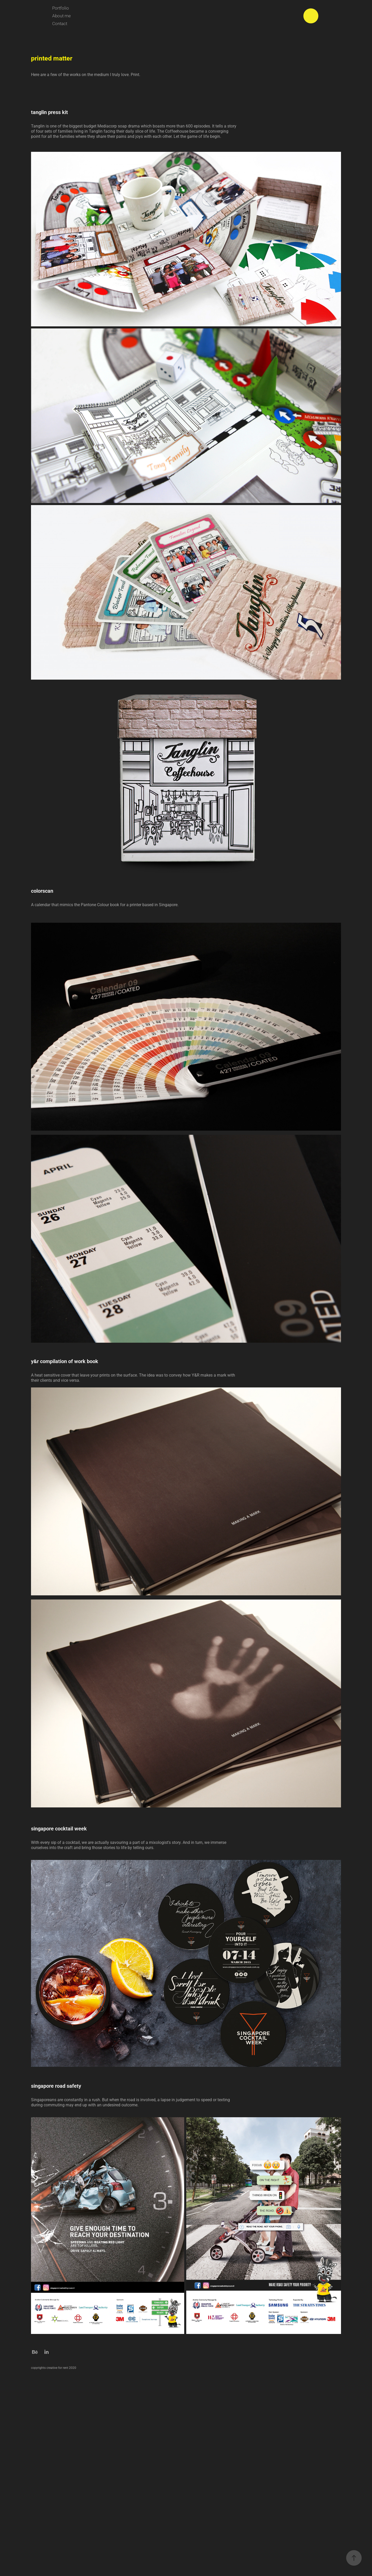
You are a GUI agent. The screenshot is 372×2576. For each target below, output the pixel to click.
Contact (59, 23)
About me (61, 16)
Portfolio (60, 8)
